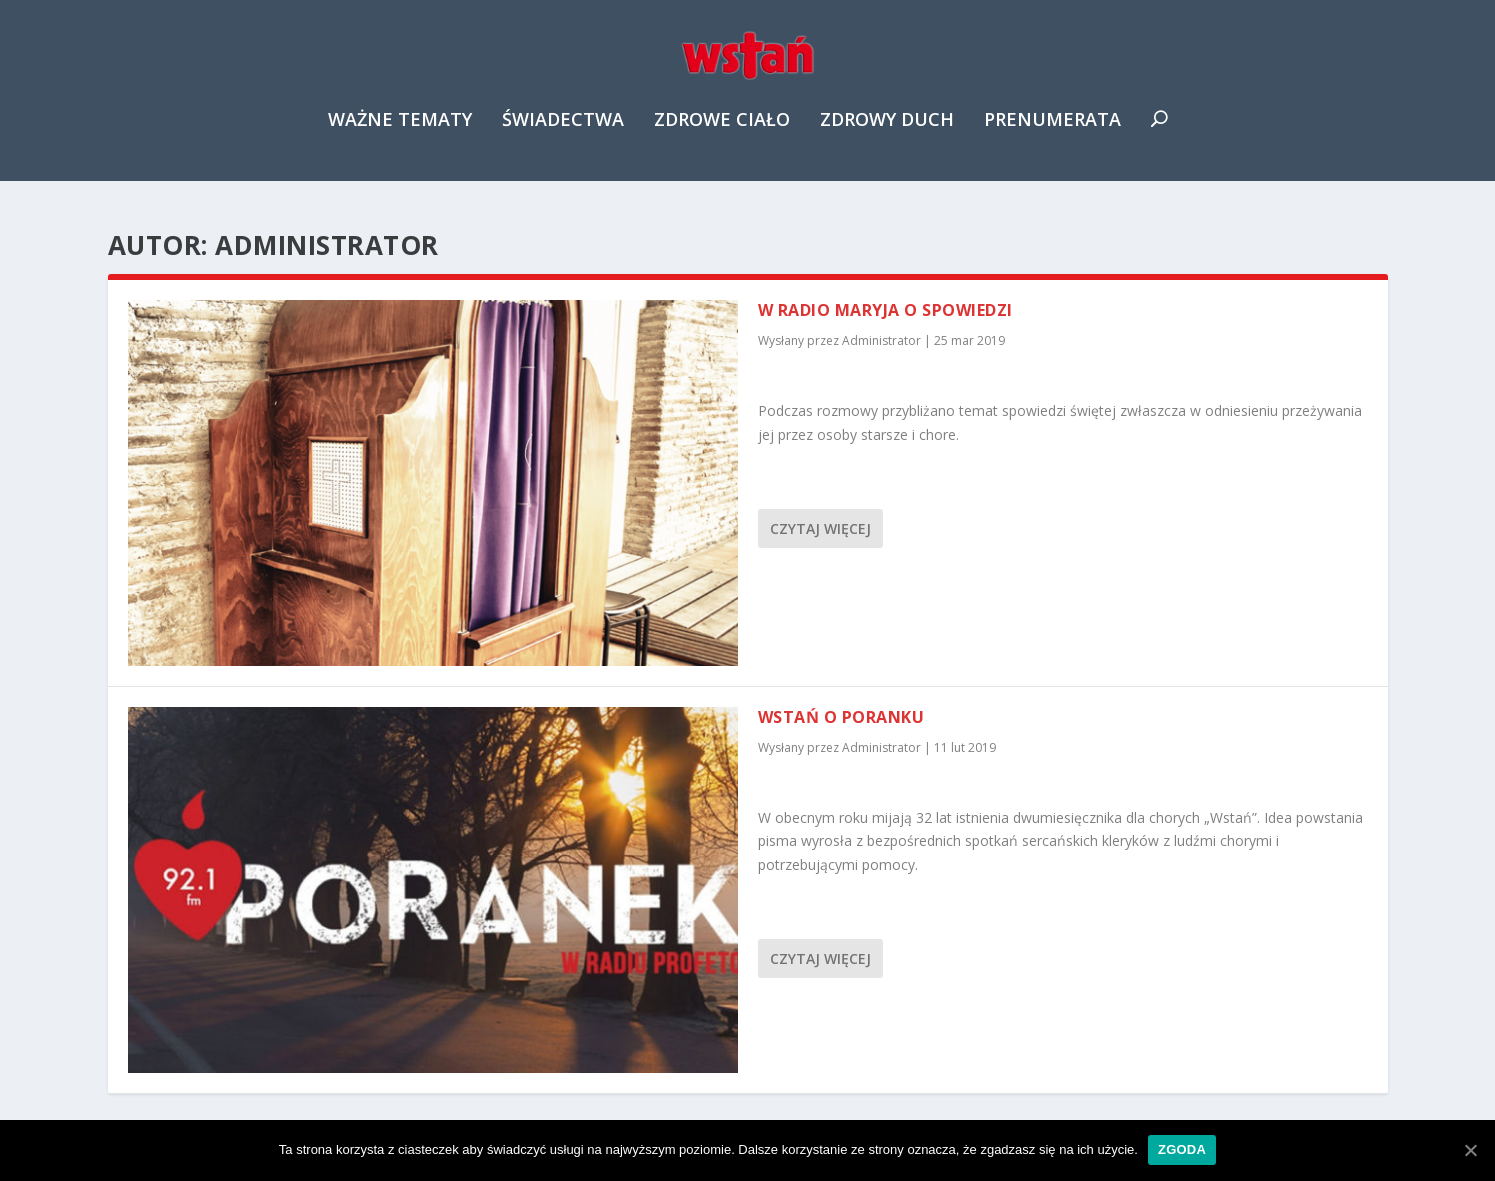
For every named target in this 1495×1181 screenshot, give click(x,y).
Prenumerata (1052, 134)
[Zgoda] (1470, 1150)
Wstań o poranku (841, 718)
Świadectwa (563, 134)
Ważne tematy (400, 134)
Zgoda (1182, 1149)
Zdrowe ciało (722, 134)
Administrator (881, 341)
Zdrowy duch (887, 134)
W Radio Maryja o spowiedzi (885, 311)
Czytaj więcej (820, 529)
